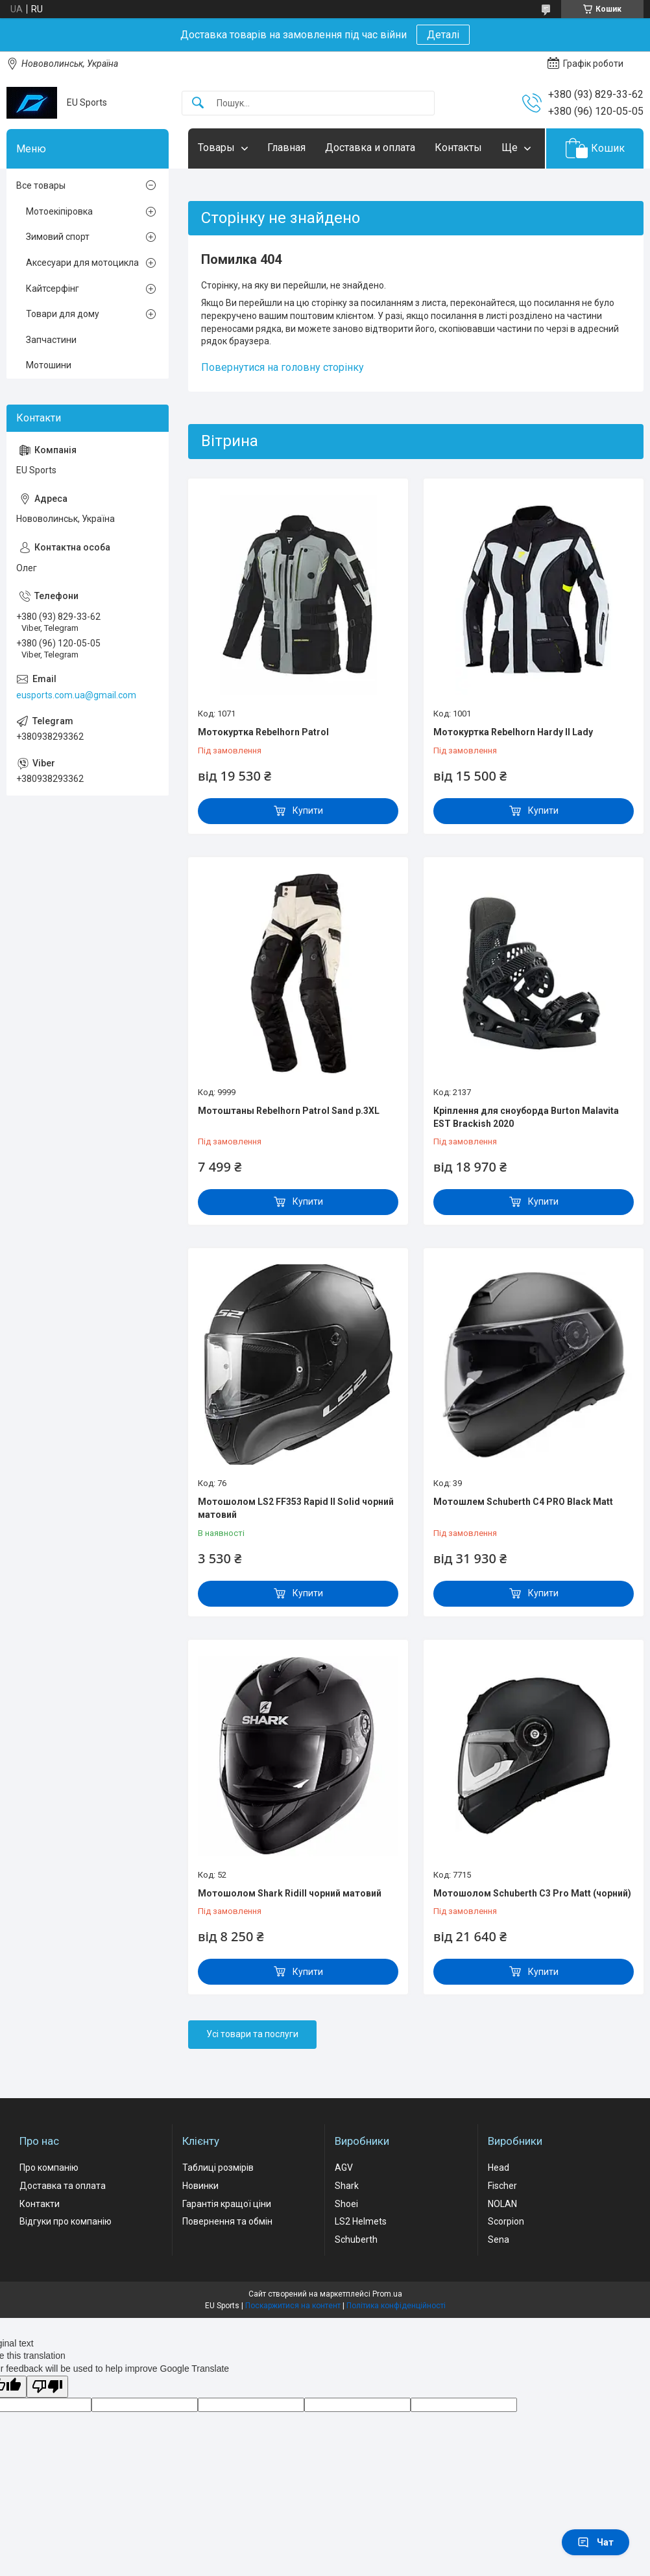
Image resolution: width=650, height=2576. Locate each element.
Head (498, 2167)
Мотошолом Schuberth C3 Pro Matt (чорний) (532, 1893)
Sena (498, 2239)
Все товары (41, 185)
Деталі (443, 35)
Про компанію (48, 2167)
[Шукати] (198, 103)
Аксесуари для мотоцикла (82, 262)
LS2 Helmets (361, 2221)
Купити (308, 810)
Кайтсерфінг (52, 288)
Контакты (458, 147)
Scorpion (506, 2221)
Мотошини (48, 365)
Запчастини (51, 340)
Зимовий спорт (58, 236)
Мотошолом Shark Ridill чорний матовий (289, 1893)
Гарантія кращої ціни (226, 2204)
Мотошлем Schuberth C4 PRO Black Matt (523, 1501)
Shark (347, 2185)
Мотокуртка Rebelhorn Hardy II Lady (513, 732)
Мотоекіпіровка (59, 211)
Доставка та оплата (62, 2185)
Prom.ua (387, 2293)
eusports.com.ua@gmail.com (76, 695)
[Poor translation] (47, 2387)
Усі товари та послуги (252, 2034)
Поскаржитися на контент (293, 2305)
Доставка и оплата (370, 147)
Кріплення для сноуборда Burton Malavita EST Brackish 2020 (526, 1117)
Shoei (346, 2204)
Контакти (39, 2204)
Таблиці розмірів (218, 2167)
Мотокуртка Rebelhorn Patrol (263, 732)
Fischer (502, 2185)
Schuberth (356, 2239)
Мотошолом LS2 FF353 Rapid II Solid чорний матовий (296, 1508)
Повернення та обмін (227, 2221)
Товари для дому (62, 314)
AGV (344, 2167)
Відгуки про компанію (65, 2221)
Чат (595, 2542)
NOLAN (502, 2204)
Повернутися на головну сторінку (282, 367)
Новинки (200, 2185)
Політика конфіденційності (396, 2305)
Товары (216, 147)
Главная (286, 147)
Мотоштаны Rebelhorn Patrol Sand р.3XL (288, 1110)
